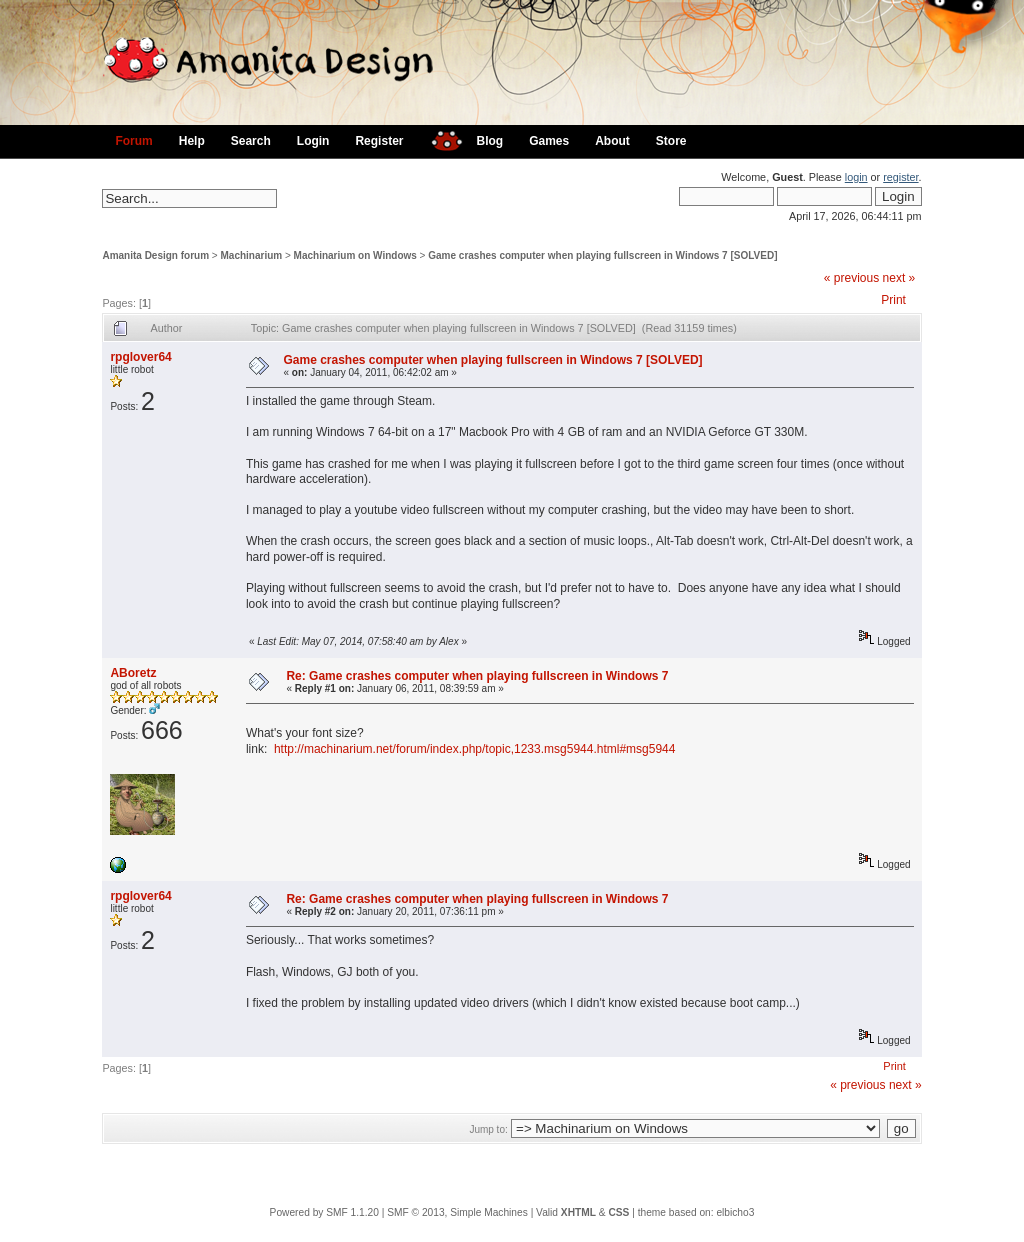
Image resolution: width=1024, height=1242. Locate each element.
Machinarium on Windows (355, 255)
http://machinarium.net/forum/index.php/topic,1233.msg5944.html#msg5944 (475, 749)
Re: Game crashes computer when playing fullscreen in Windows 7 (477, 676)
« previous (851, 278)
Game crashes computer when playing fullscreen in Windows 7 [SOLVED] (602, 255)
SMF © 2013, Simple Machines (457, 1212)
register (900, 177)
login (856, 177)
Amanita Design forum (155, 255)
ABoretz (133, 673)
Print (893, 300)
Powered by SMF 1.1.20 (324, 1212)
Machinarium (252, 255)
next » (899, 278)
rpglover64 (140, 357)
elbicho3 (735, 1212)
